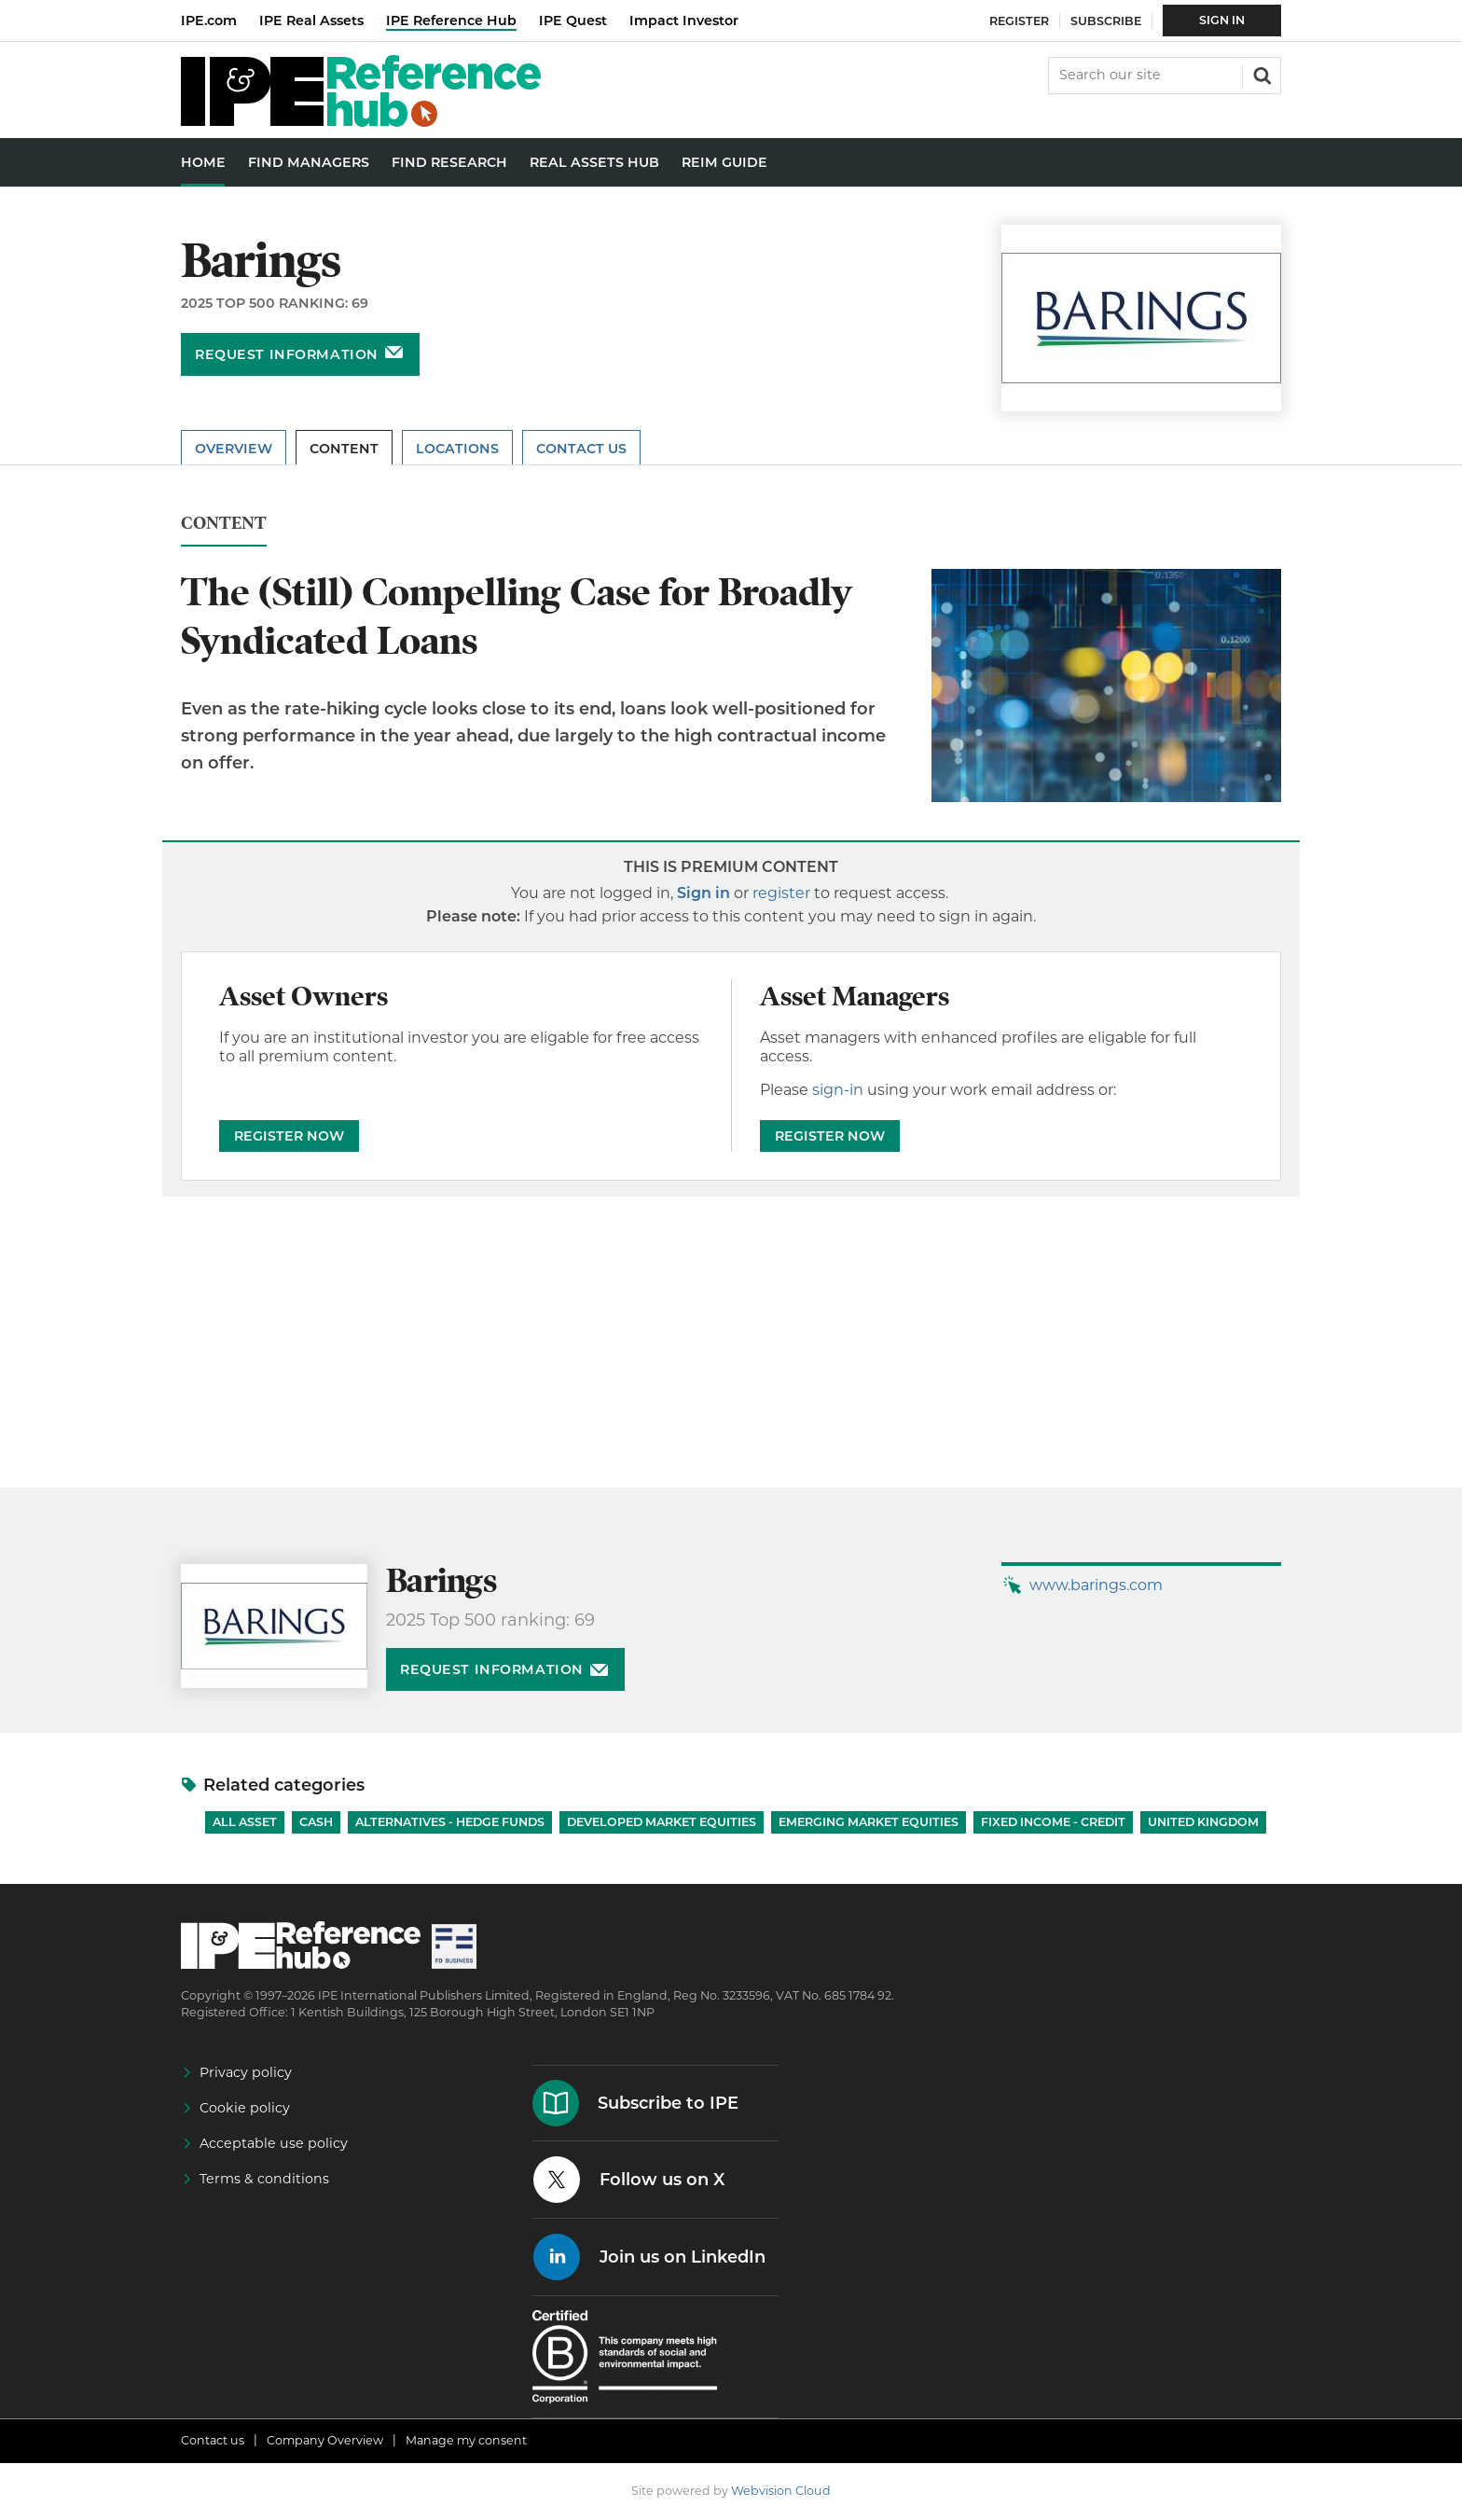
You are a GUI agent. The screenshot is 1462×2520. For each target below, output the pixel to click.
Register (1019, 21)
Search (1260, 73)
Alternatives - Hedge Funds (450, 1822)
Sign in (703, 893)
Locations (457, 448)
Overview (233, 448)
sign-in (837, 1090)
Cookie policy (245, 2107)
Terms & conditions (264, 2178)
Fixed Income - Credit (1053, 1822)
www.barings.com (1096, 1585)
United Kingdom (1203, 1822)
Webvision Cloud (781, 2491)
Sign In (1222, 20)
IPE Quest (573, 20)
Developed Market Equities (661, 1822)
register (781, 893)
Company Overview (325, 2440)
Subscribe (1105, 21)
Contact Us (581, 448)
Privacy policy (246, 2072)
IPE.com (209, 20)
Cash (316, 1822)
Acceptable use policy (274, 2143)
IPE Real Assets (311, 20)
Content (344, 448)
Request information (287, 354)
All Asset (245, 1822)
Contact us (212, 2440)
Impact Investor (683, 20)
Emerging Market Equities (869, 1822)
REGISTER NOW (289, 1136)
